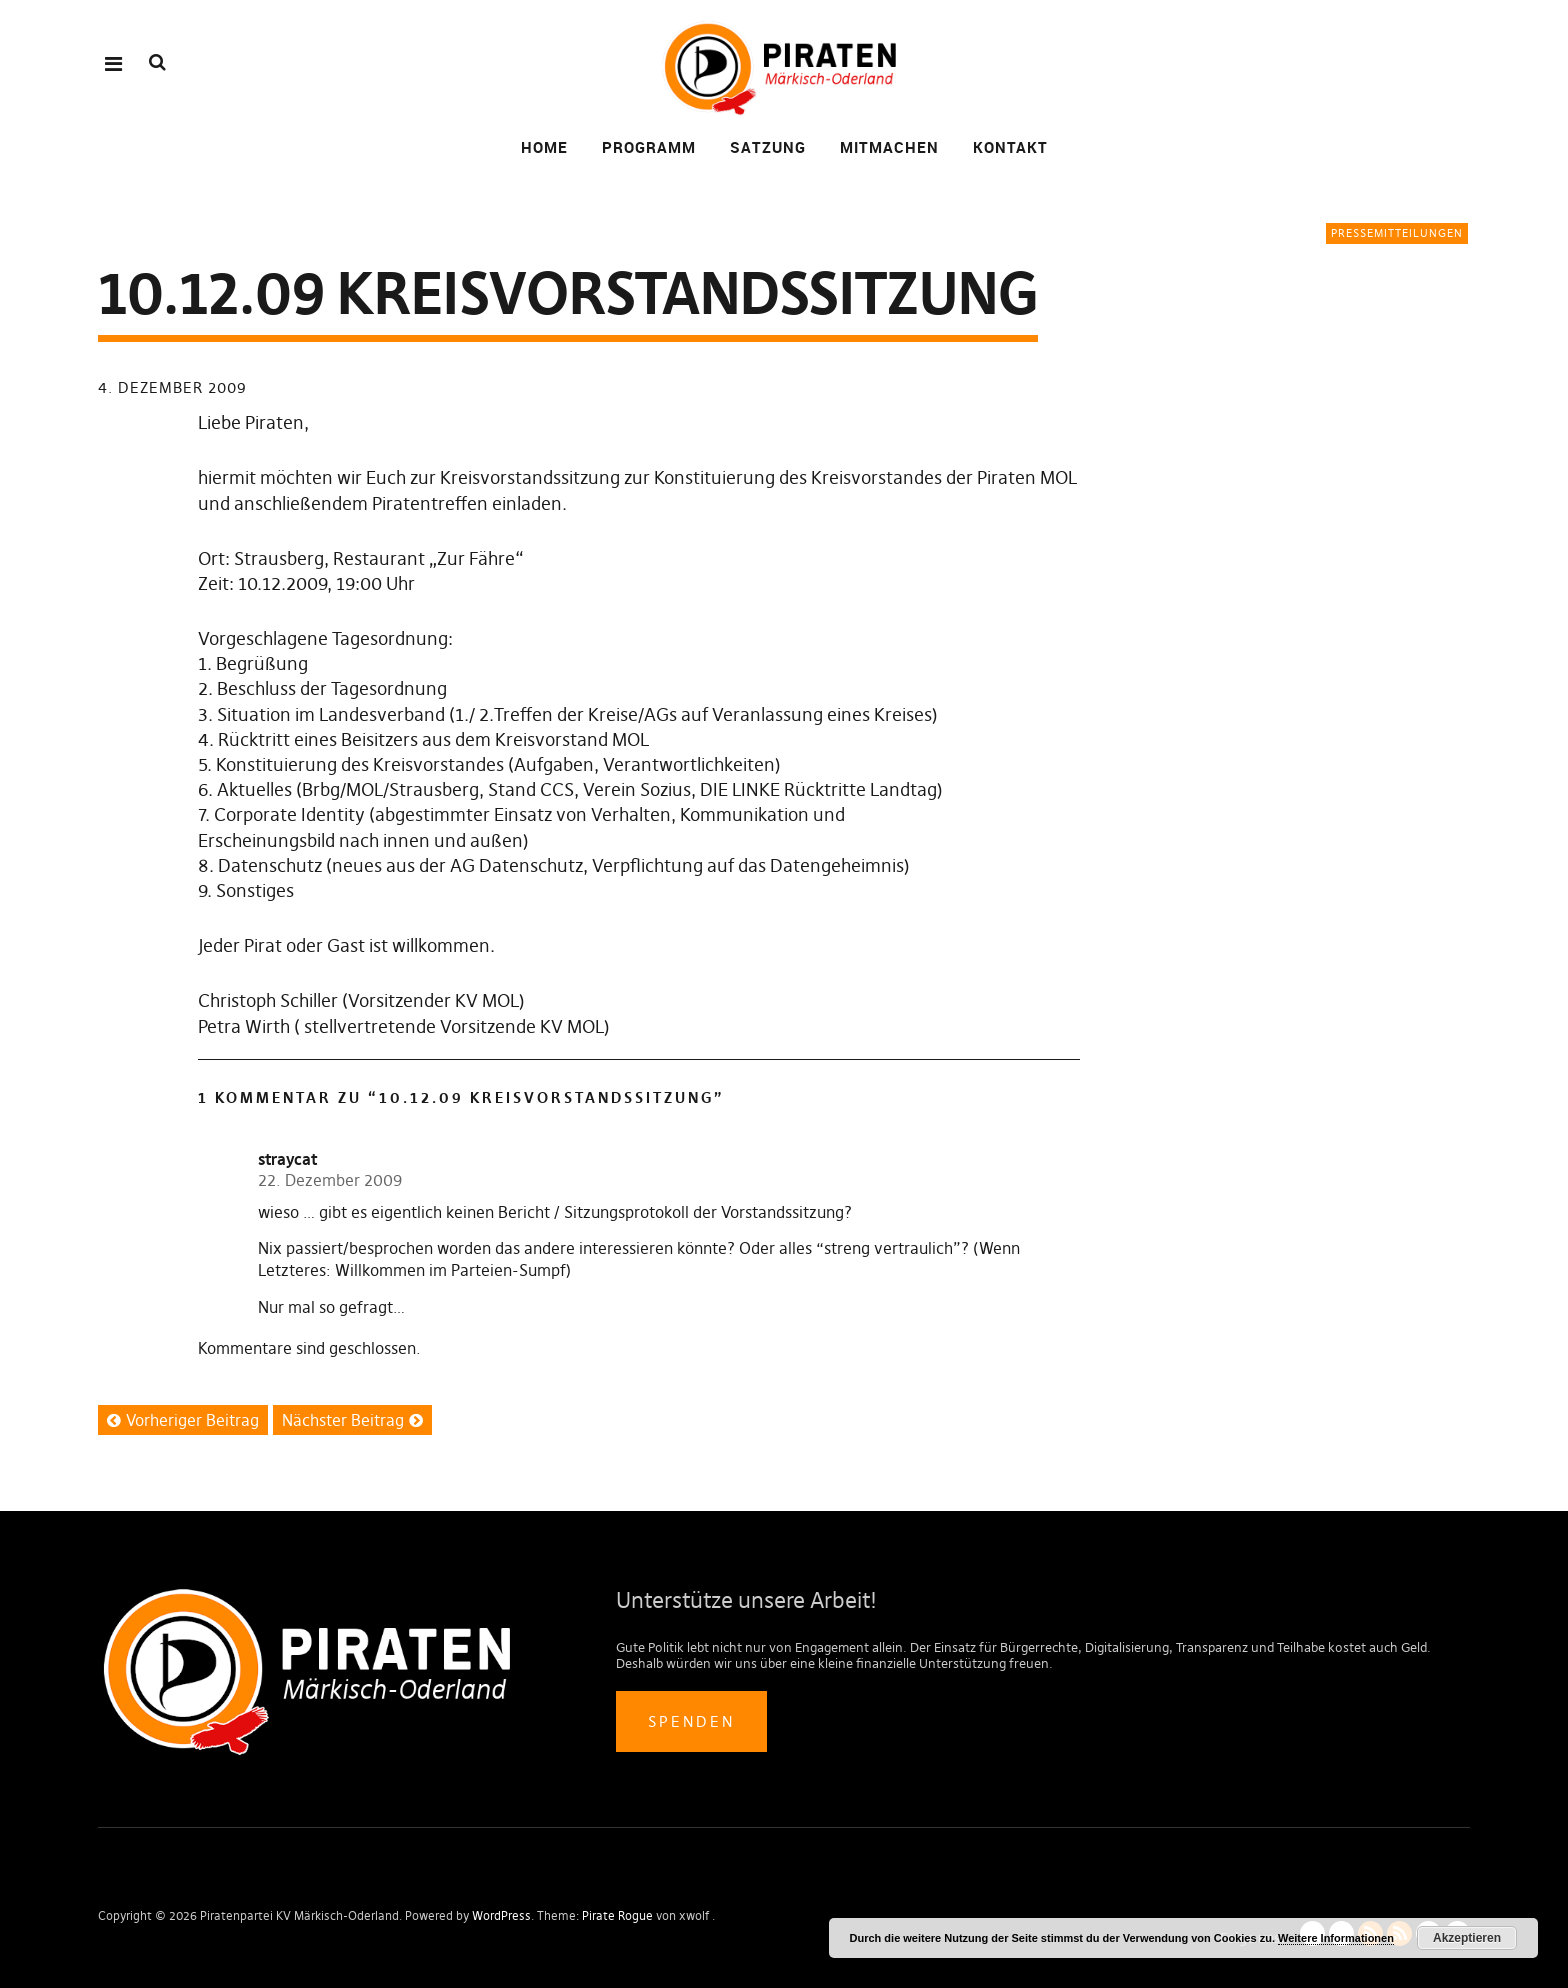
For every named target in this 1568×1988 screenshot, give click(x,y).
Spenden (691, 1721)
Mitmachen (889, 147)
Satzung (768, 147)
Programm (649, 147)
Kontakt (1010, 147)
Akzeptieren (1467, 1938)
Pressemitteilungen (1397, 233)
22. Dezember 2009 (330, 1180)
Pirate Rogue (617, 1915)
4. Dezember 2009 (172, 387)
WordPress (501, 1915)
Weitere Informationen (1336, 1938)
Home (544, 147)
